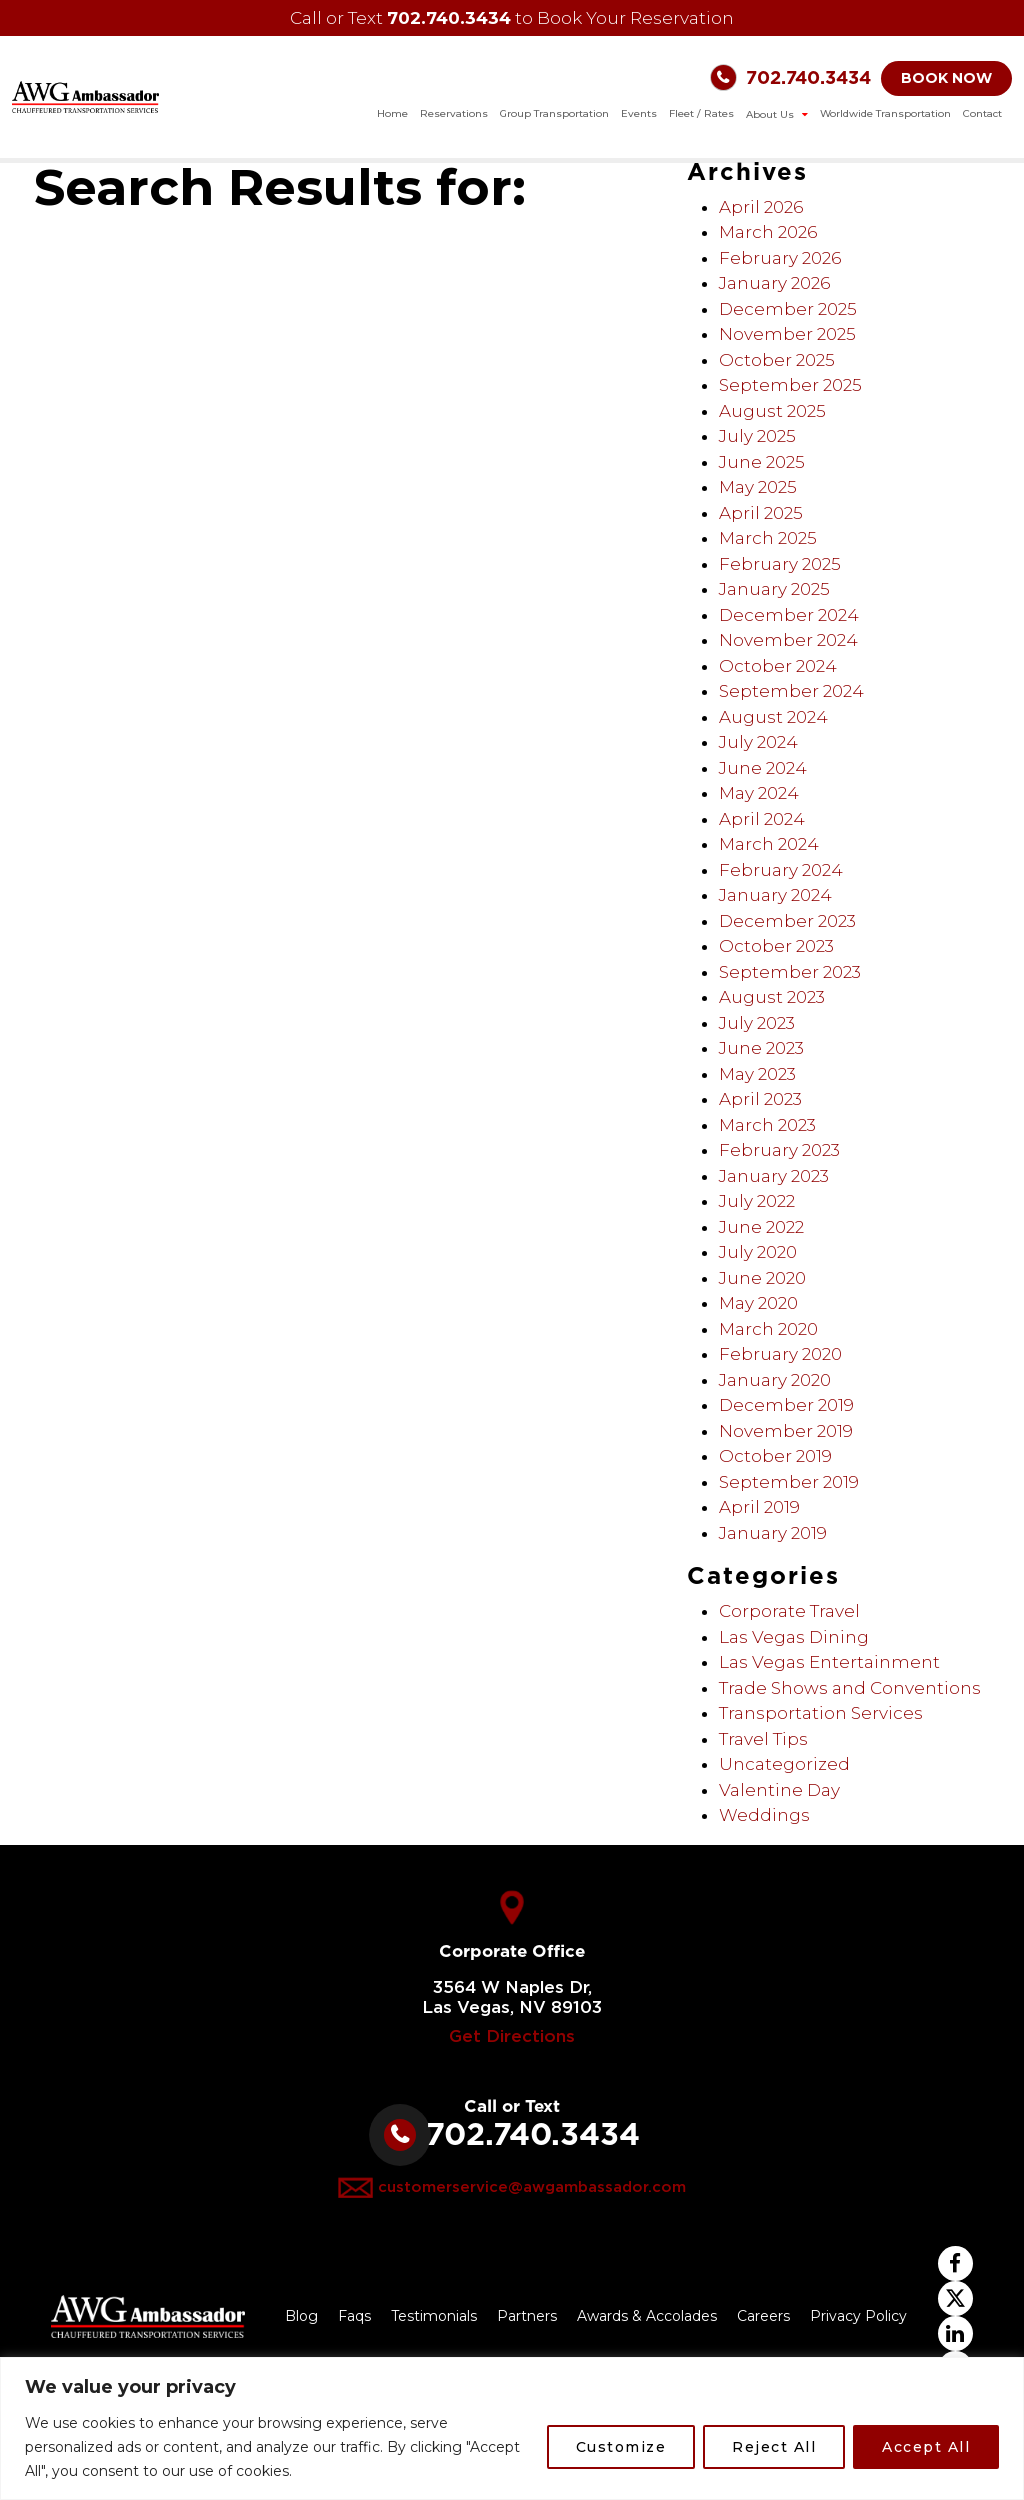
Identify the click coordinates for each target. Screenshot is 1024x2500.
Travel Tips (763, 1739)
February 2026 (780, 258)
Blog (301, 2316)
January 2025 (774, 589)
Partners (527, 2316)
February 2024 (781, 870)
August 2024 (773, 717)
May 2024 (759, 793)
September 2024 (791, 691)
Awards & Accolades (647, 2316)
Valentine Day (779, 1790)
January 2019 (773, 1533)
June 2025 (762, 462)
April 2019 (759, 1507)
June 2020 (762, 1278)
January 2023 (774, 1176)
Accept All (926, 2447)
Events (639, 113)
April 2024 (762, 819)
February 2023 (779, 1150)
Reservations (454, 113)
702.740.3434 (449, 17)
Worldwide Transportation (885, 113)
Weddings (764, 1815)
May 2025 (758, 487)
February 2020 (780, 1354)
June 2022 (761, 1227)
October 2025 (777, 360)
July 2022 (757, 1201)
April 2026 (761, 207)
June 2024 (763, 768)
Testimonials (434, 2316)
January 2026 (774, 283)
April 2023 (760, 1099)
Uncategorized (784, 1764)
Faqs (354, 2316)
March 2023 (767, 1125)
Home (392, 113)
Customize (621, 2447)
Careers (763, 2316)
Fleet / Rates (701, 113)
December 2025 (788, 309)
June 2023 (761, 1048)
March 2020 (768, 1329)
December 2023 (787, 921)
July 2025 (757, 436)
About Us (771, 114)
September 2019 (789, 1482)
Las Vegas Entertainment (829, 1662)
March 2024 (769, 844)
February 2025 (780, 564)
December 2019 (786, 1405)
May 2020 (758, 1303)
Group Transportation (554, 113)
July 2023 (757, 1023)
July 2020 (758, 1252)
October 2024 (778, 666)
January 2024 (775, 895)
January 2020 (775, 1380)
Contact (982, 113)
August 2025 (772, 411)
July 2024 (758, 742)
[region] (512, 2428)
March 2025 (768, 538)
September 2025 (790, 385)
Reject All (774, 2447)
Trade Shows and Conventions (850, 1688)
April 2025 (761, 513)
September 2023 (790, 972)
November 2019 (786, 1431)
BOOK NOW (946, 78)
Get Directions (512, 2036)
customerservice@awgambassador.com (532, 2187)
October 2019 (775, 1456)
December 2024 (789, 615)
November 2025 (787, 334)
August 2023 (772, 997)
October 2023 (776, 946)
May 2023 (757, 1074)
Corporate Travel (789, 1611)
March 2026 (768, 232)
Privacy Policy (858, 2316)
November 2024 (788, 640)
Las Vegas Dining (794, 1637)
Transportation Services (821, 1713)
